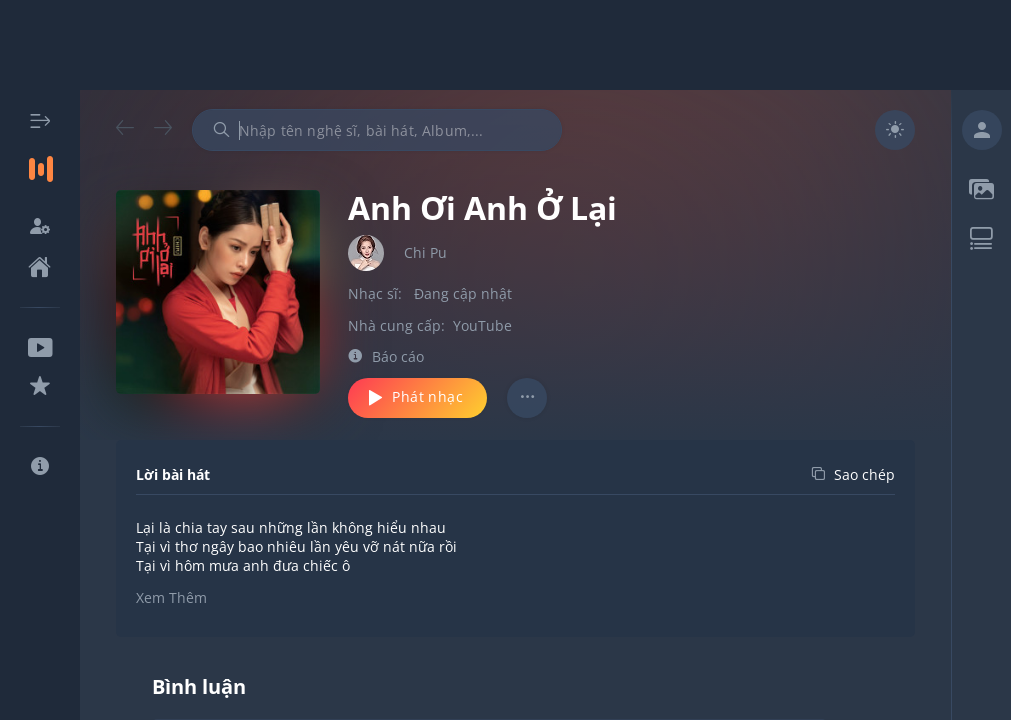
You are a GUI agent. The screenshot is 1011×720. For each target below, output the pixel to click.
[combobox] (377, 130)
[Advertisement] (506, 45)
